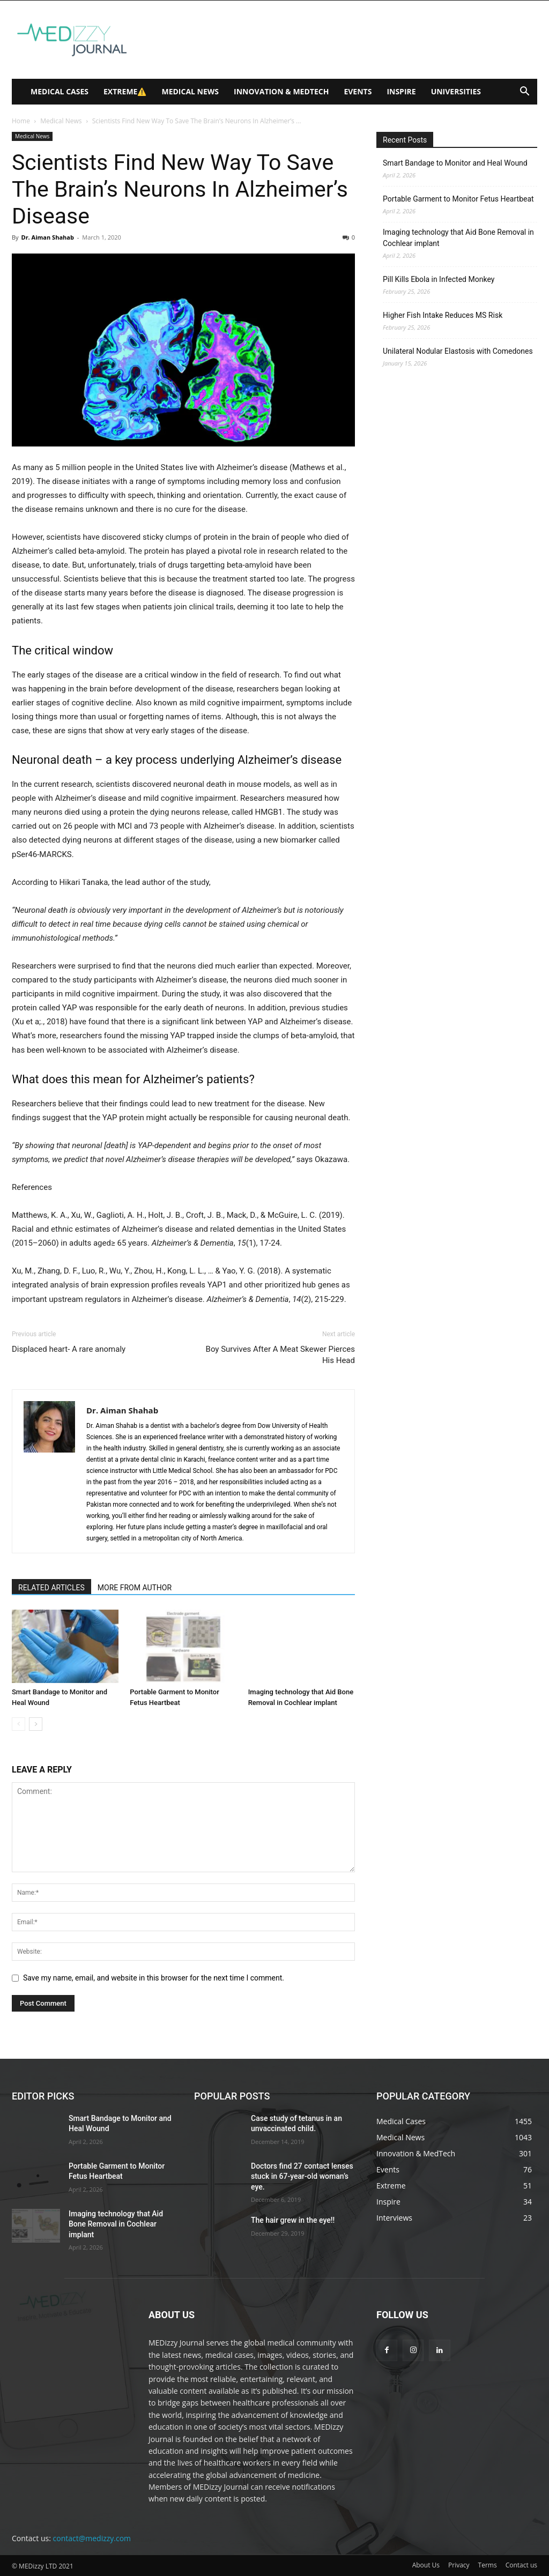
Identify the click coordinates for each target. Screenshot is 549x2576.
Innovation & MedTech (281, 91)
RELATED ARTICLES (51, 1587)
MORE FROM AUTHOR (135, 1587)
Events (358, 91)
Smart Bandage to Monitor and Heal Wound (455, 163)
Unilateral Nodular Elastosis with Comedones (458, 351)
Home (21, 120)
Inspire (401, 91)
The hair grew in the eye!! (293, 2220)
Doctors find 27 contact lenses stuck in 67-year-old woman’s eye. (302, 2176)
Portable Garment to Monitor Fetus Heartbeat (458, 199)
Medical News (190, 91)
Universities (456, 91)
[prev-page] (18, 1724)
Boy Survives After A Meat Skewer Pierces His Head (280, 1354)
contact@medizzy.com (92, 2538)
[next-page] (35, 1724)
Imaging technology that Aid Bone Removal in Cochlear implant (458, 238)
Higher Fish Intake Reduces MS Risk (442, 315)
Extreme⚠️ (124, 91)
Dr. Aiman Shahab (47, 237)
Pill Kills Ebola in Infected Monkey (438, 279)
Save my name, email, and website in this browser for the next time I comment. (153, 1978)
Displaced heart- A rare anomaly (68, 1349)
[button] (524, 92)
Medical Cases (59, 91)
